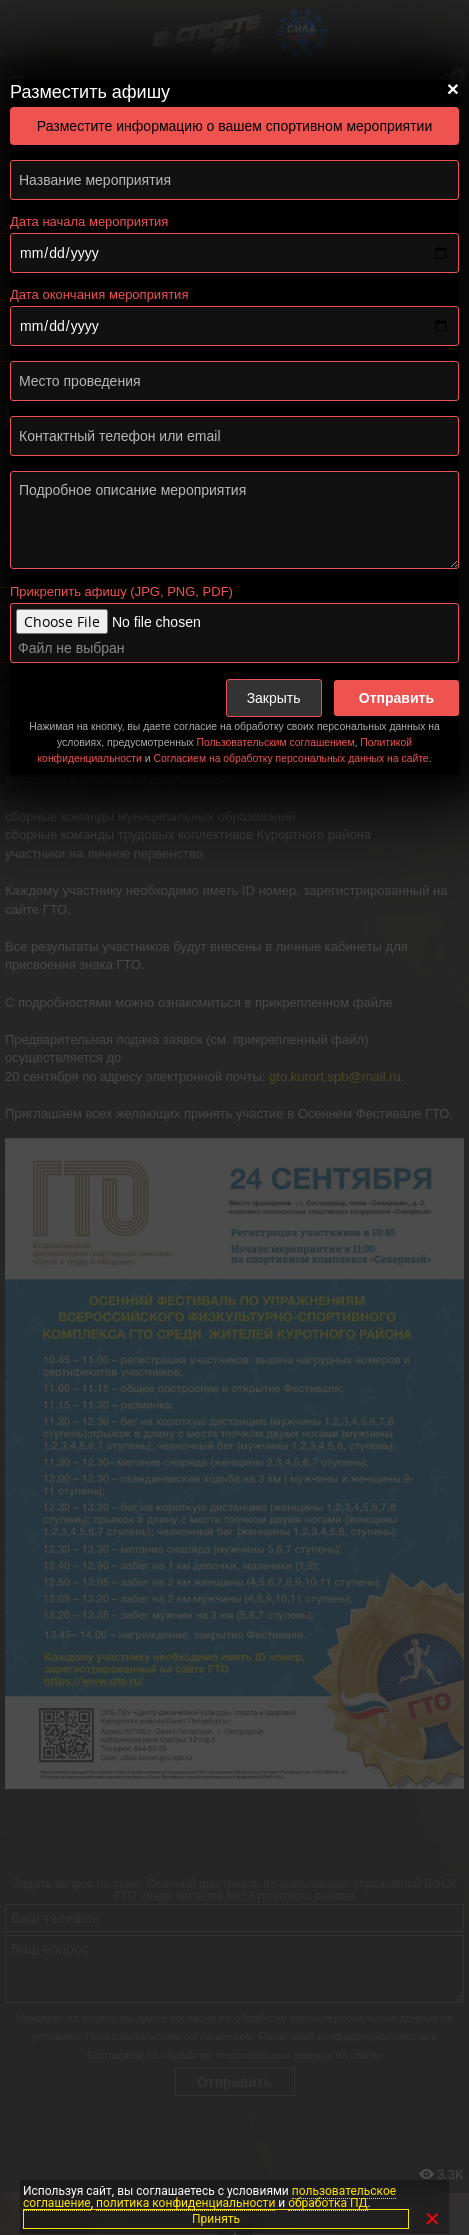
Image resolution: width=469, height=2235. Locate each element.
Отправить (396, 698)
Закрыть (274, 698)
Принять (216, 2219)
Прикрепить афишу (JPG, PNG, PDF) (121, 591)
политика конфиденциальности (185, 2203)
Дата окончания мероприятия (99, 294)
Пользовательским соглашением (275, 742)
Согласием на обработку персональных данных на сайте (290, 758)
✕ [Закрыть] (432, 2219)
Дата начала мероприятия (89, 221)
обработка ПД (327, 2203)
